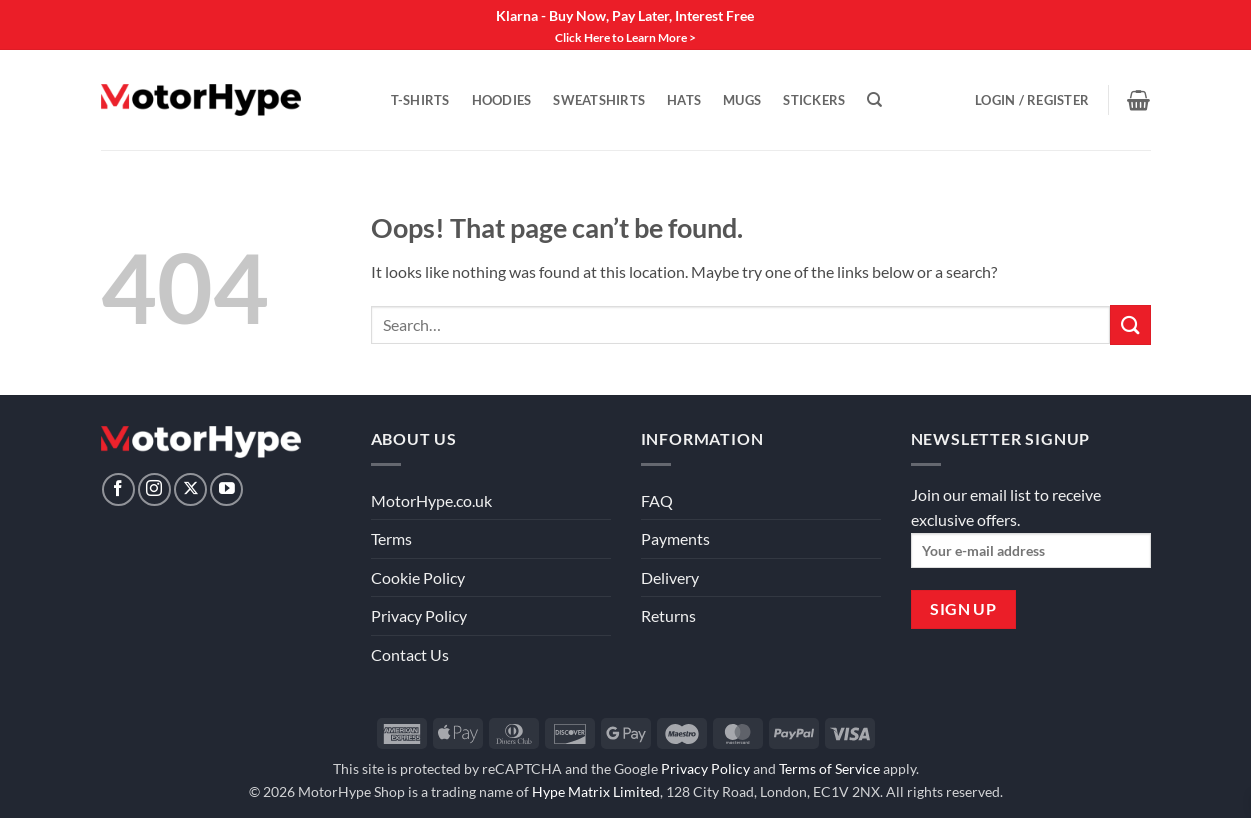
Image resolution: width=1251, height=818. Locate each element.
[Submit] (1130, 324)
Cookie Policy (418, 577)
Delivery (670, 577)
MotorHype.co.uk (431, 500)
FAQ (657, 500)
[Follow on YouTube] (226, 489)
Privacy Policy (419, 615)
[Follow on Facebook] (118, 489)
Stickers (814, 100)
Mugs (742, 100)
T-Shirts (420, 100)
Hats (684, 100)
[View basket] (1138, 100)
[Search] (874, 100)
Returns (668, 615)
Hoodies (502, 100)
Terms (391, 538)
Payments (675, 538)
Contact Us (410, 654)
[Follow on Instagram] (154, 489)
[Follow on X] (190, 489)
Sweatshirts (599, 100)
